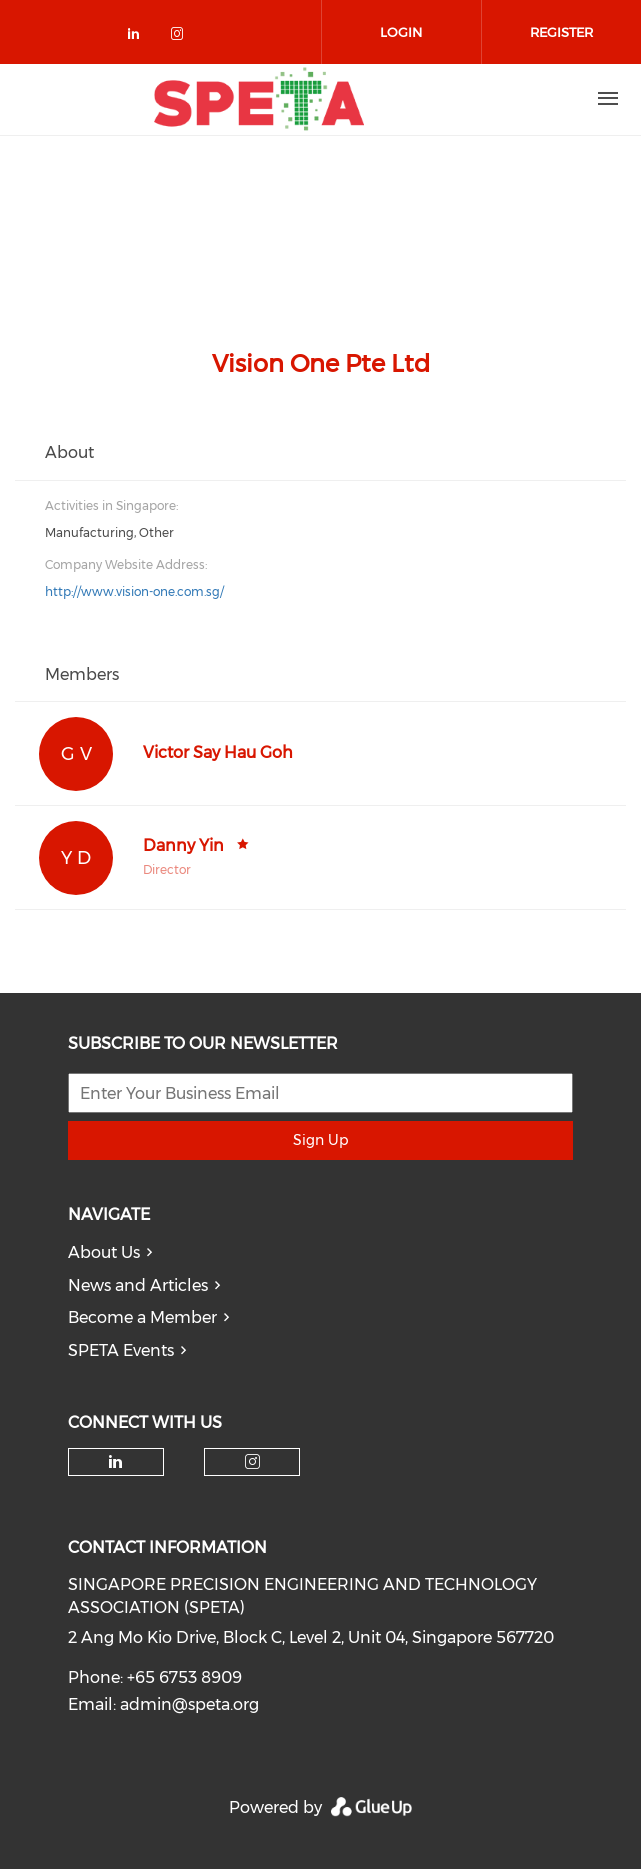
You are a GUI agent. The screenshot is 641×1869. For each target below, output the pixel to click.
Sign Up (320, 1140)
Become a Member (142, 1317)
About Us (104, 1252)
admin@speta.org (189, 1704)
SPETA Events (121, 1350)
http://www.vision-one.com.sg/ (134, 591)
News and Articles (138, 1285)
